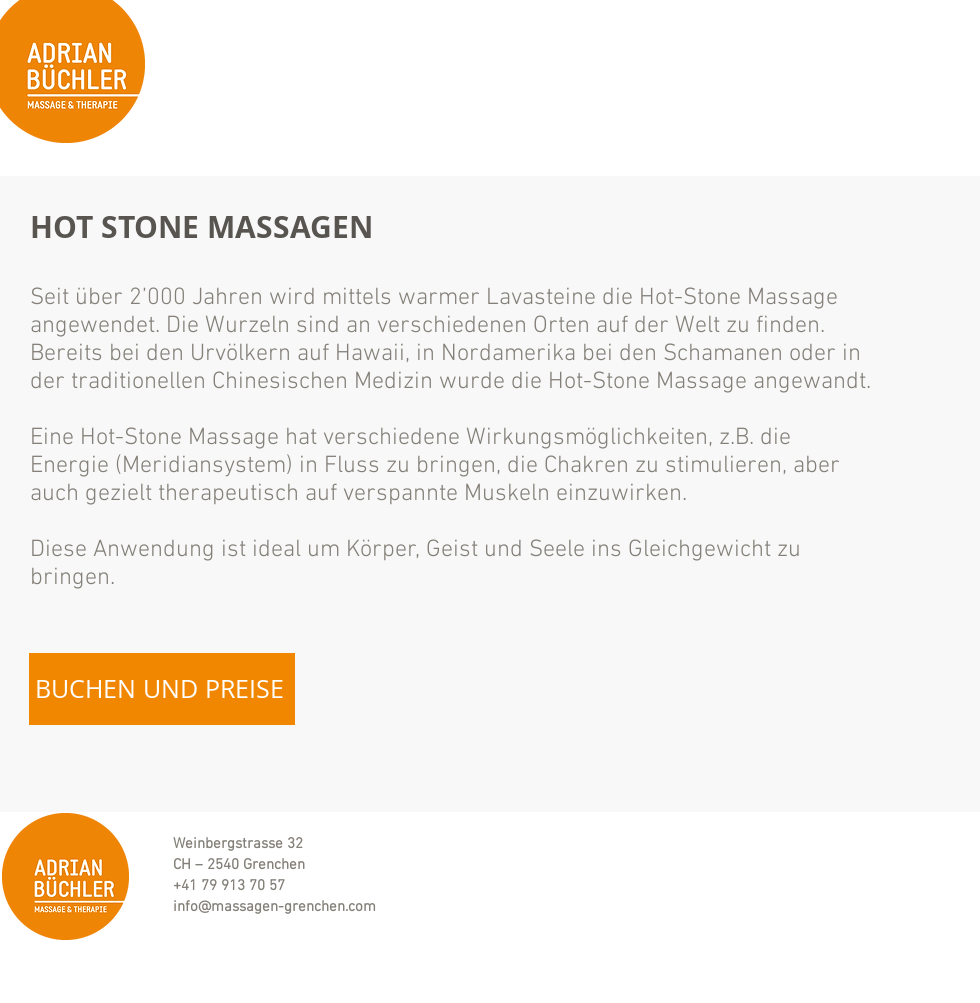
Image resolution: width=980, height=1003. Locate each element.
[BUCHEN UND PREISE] (162, 689)
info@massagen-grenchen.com (274, 907)
